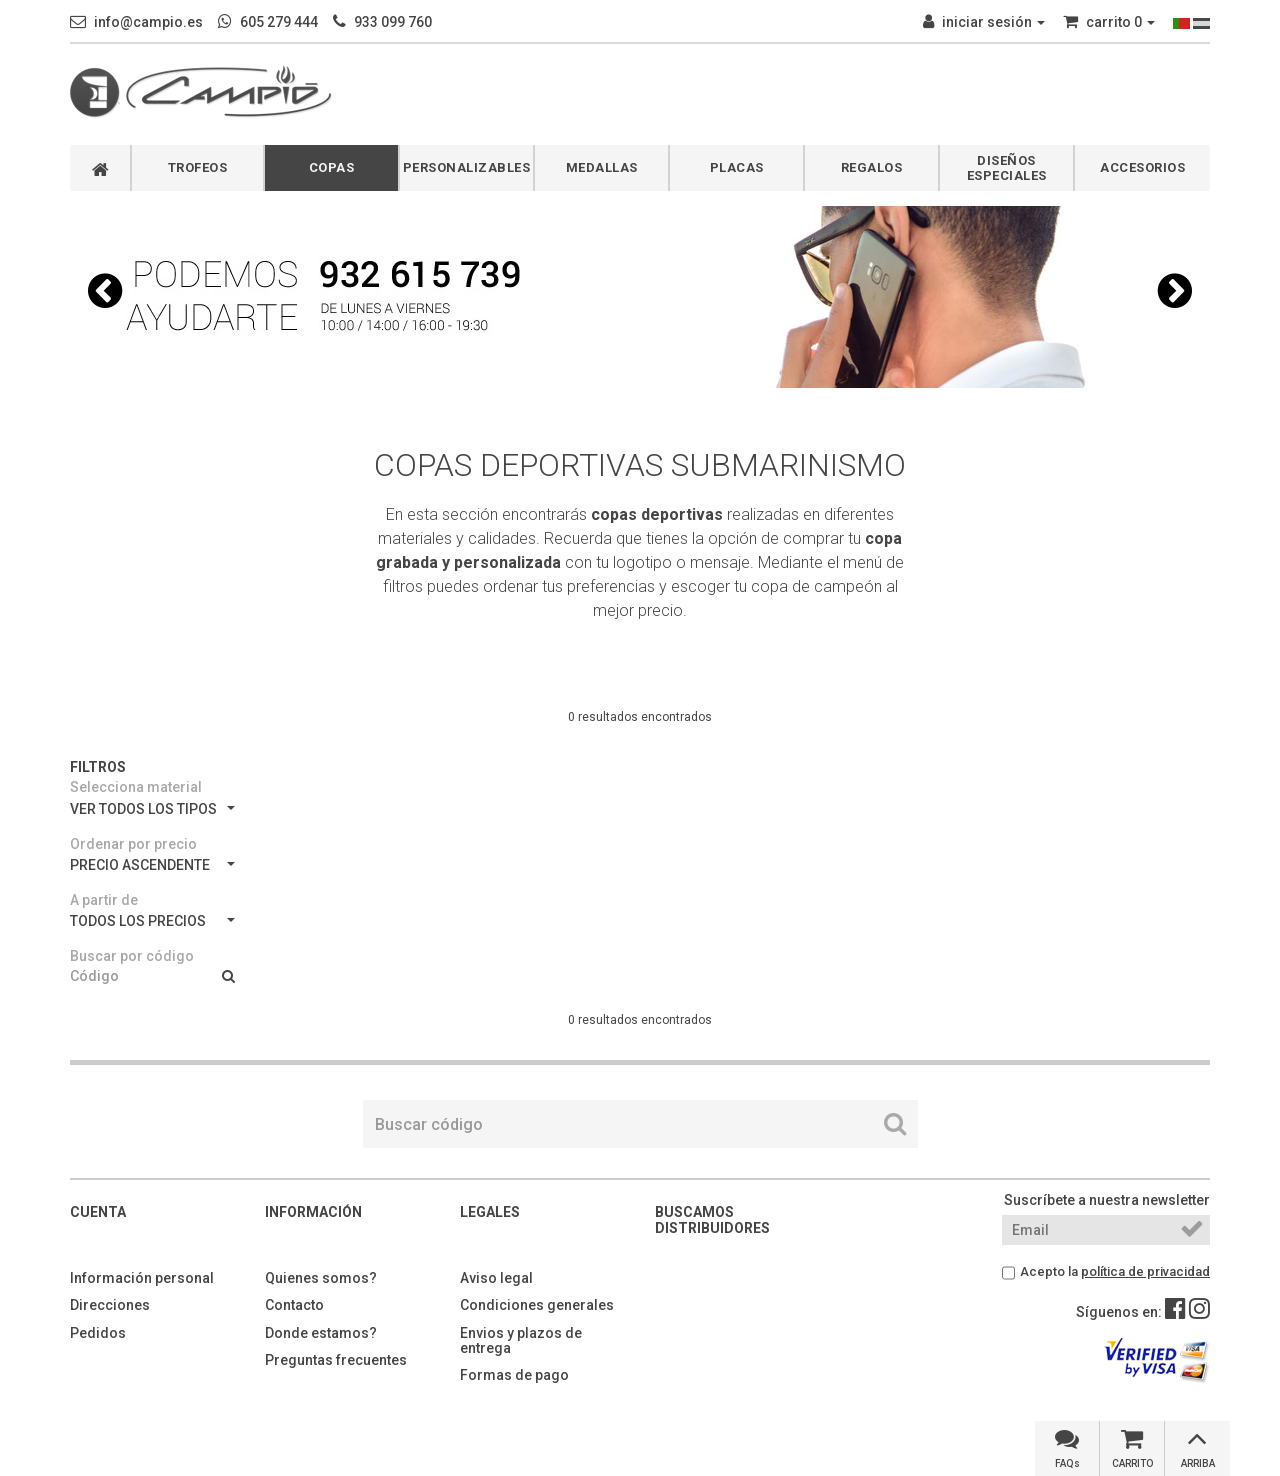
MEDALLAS (602, 167)
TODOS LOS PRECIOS (152, 921)
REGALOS (872, 167)
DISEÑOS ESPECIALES (1007, 168)
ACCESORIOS (1142, 167)
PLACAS (737, 167)
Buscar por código (132, 956)
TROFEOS (198, 167)
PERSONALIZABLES (467, 167)
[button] (105, 291)
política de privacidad (1145, 1271)
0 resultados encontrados (640, 717)
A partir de (104, 900)
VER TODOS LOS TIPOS (152, 809)
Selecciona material (136, 787)
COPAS (332, 167)
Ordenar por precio (133, 844)
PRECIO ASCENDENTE (152, 865)
